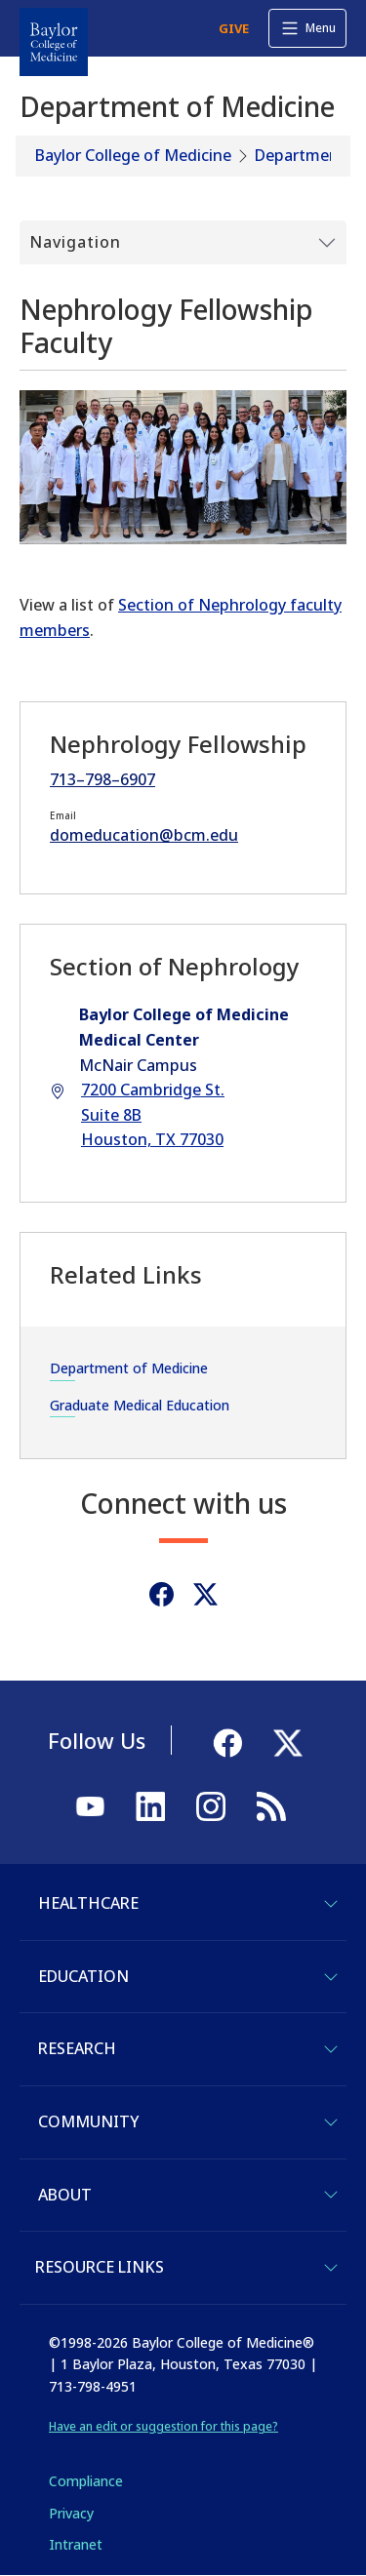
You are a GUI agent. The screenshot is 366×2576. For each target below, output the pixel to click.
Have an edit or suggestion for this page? (163, 2426)
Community (88, 2121)
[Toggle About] (330, 2194)
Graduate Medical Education (139, 1405)
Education (83, 1976)
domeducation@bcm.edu (144, 835)
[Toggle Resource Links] (330, 2267)
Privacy (71, 2513)
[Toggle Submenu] (183, 242)
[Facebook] (161, 1594)
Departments (304, 155)
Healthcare (88, 1903)
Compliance (86, 2481)
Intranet (75, 2544)
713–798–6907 (102, 779)
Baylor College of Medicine (133, 155)
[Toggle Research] (330, 2049)
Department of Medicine (129, 1368)
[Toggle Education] (330, 1977)
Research (77, 2048)
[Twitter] (205, 1594)
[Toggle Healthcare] (330, 1904)
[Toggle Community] (330, 2122)
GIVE (234, 28)
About (65, 2194)
